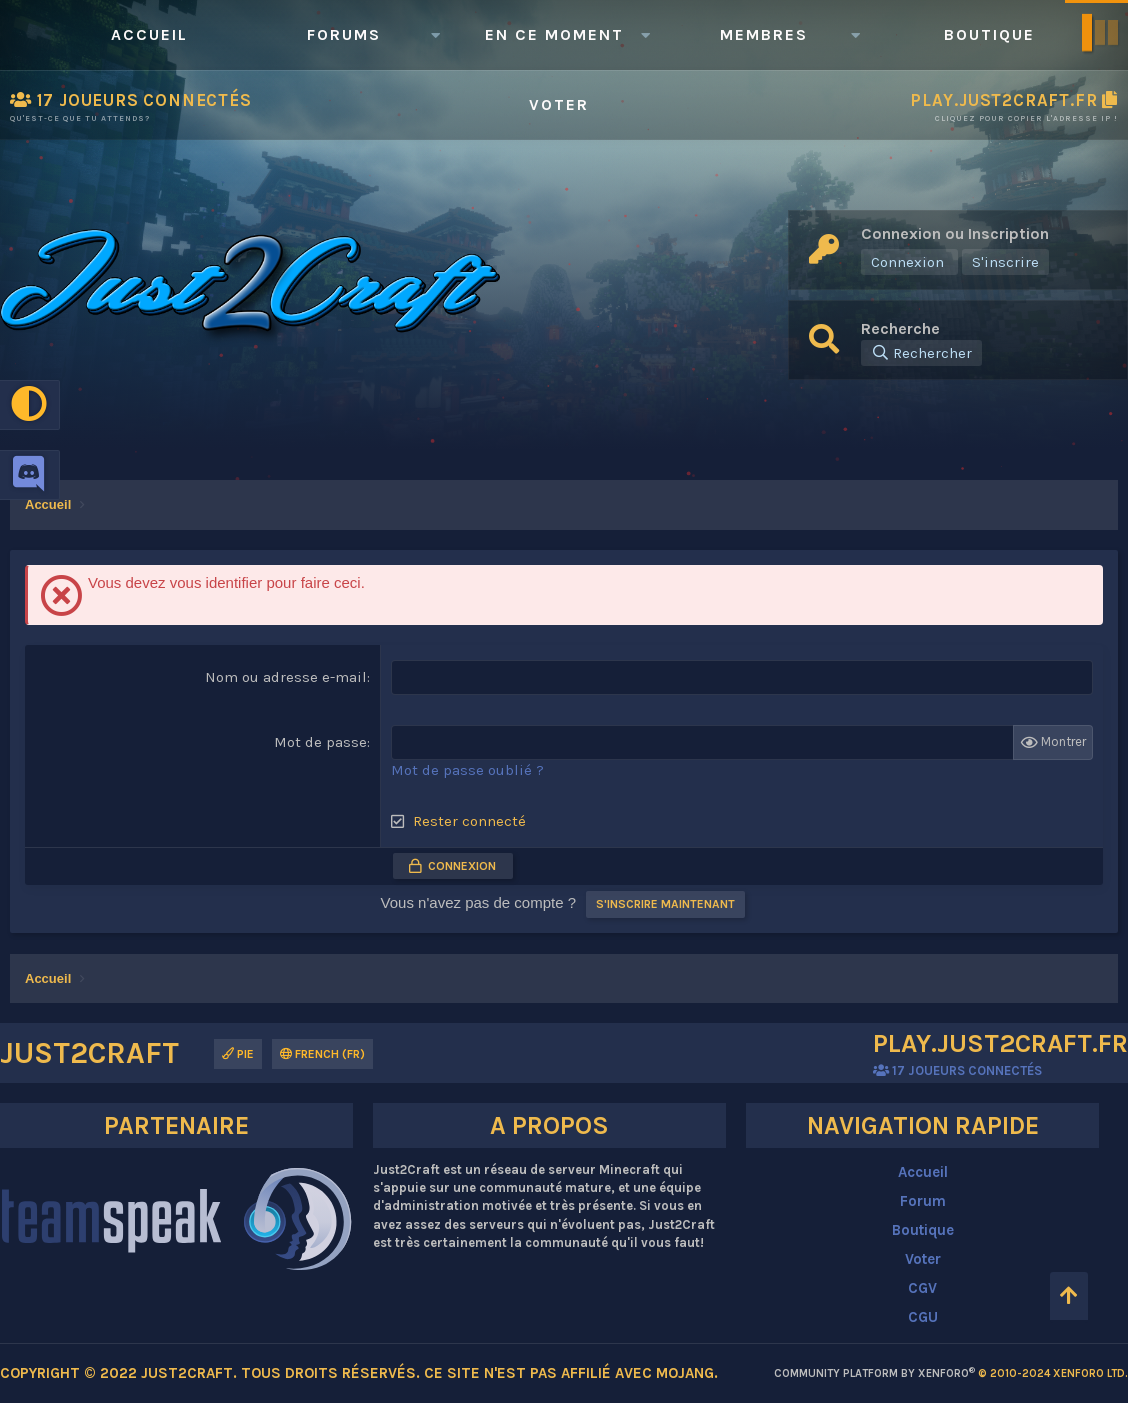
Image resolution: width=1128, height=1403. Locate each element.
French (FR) (322, 1054)
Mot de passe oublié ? (467, 770)
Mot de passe (320, 742)
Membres (764, 34)
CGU (923, 1317)
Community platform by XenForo (951, 1373)
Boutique (989, 34)
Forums (344, 34)
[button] (435, 35)
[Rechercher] (921, 353)
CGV (922, 1288)
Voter (559, 104)
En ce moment (554, 34)
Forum (923, 1201)
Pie (238, 1054)
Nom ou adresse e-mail (286, 677)
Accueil (149, 34)
